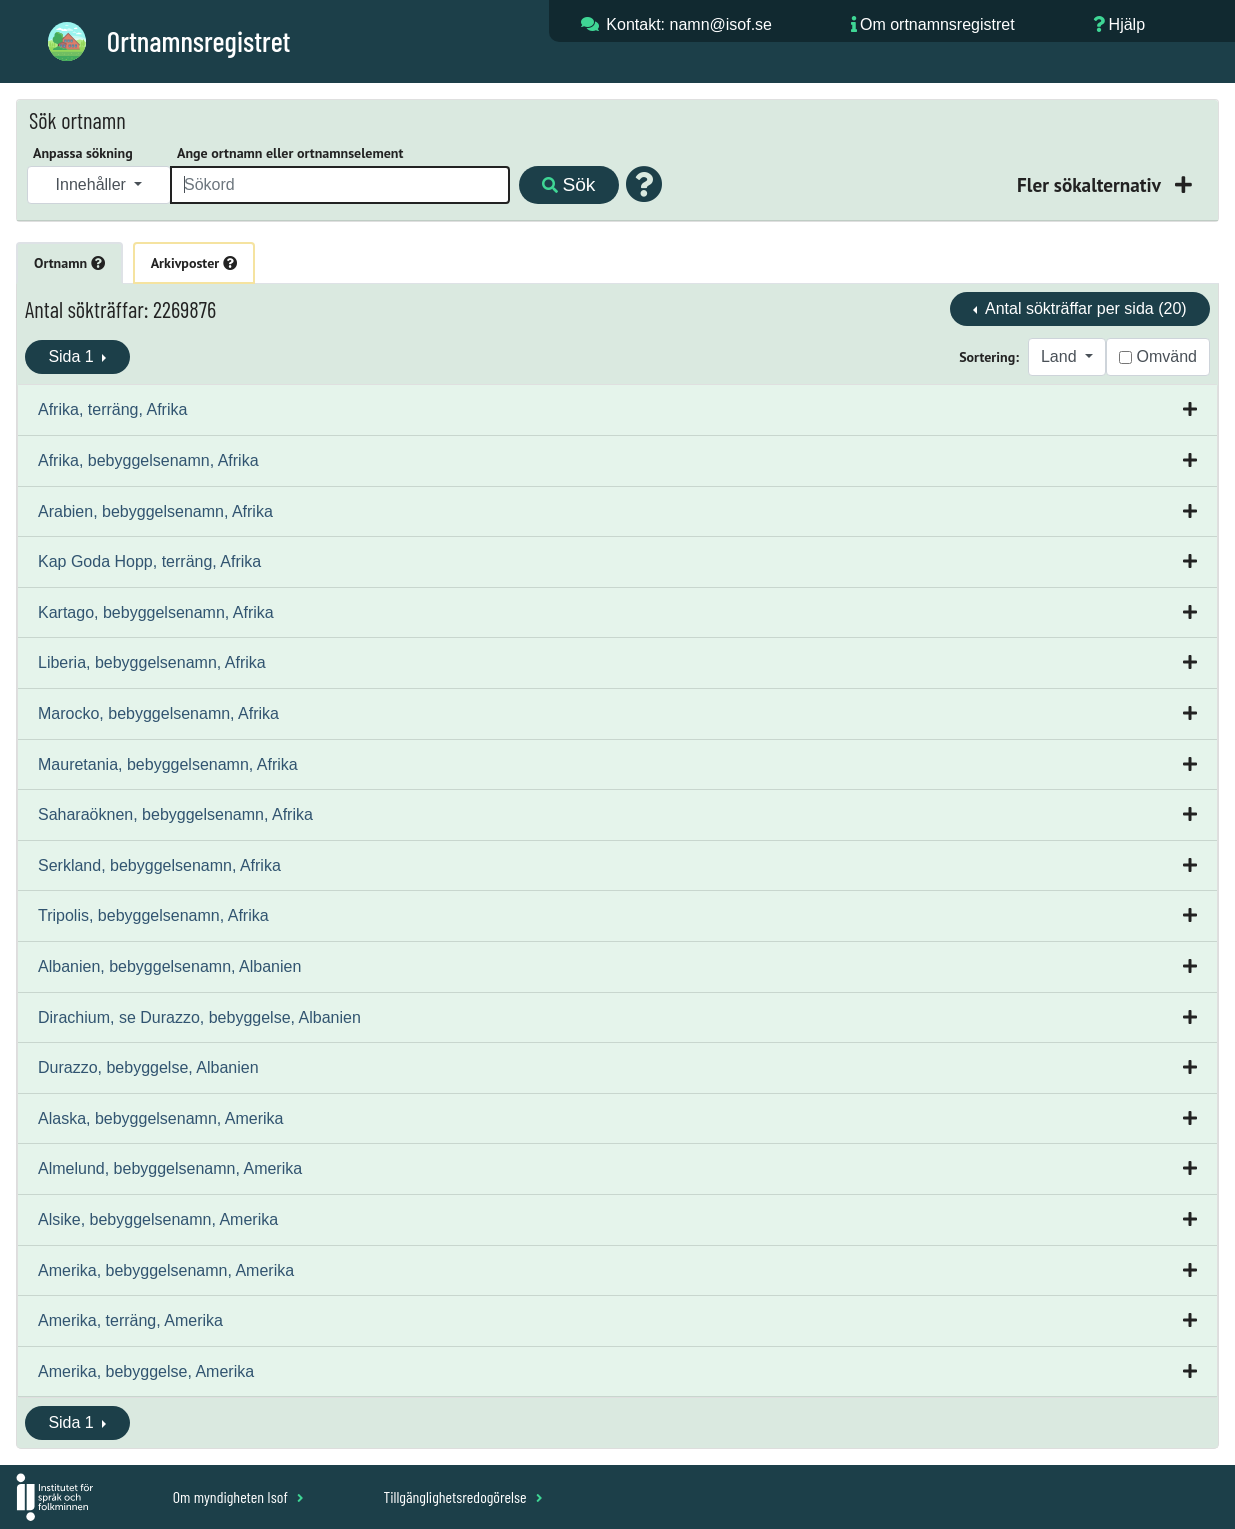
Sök (568, 184)
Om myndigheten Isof (238, 1496)
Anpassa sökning (83, 153)
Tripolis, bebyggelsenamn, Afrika (153, 915)
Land (1061, 356)
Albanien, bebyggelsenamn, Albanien (169, 966)
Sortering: (989, 357)
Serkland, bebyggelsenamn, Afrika (159, 865)
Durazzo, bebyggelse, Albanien (148, 1067)
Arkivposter (194, 263)
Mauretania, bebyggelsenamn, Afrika (168, 764)
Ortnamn (69, 263)
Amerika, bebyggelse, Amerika (146, 1371)
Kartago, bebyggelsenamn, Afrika (156, 612)
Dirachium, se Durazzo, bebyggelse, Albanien (199, 1017)
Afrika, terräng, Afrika (112, 409)
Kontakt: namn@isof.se (689, 24)
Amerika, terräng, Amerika (130, 1320)
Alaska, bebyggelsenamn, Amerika (160, 1118)
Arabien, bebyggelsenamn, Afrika (155, 511)
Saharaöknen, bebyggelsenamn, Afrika (175, 814)
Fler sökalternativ (1091, 184)
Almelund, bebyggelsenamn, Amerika (170, 1168)
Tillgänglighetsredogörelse (462, 1496)
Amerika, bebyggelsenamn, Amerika (166, 1270)
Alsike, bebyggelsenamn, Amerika (158, 1219)
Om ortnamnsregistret (937, 24)
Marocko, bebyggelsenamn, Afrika (158, 713)
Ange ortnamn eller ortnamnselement (290, 153)
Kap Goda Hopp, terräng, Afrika (149, 561)
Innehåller (93, 184)
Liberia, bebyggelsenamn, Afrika (152, 662)
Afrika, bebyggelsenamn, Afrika (148, 460)
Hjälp (1127, 24)
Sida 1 (73, 356)
